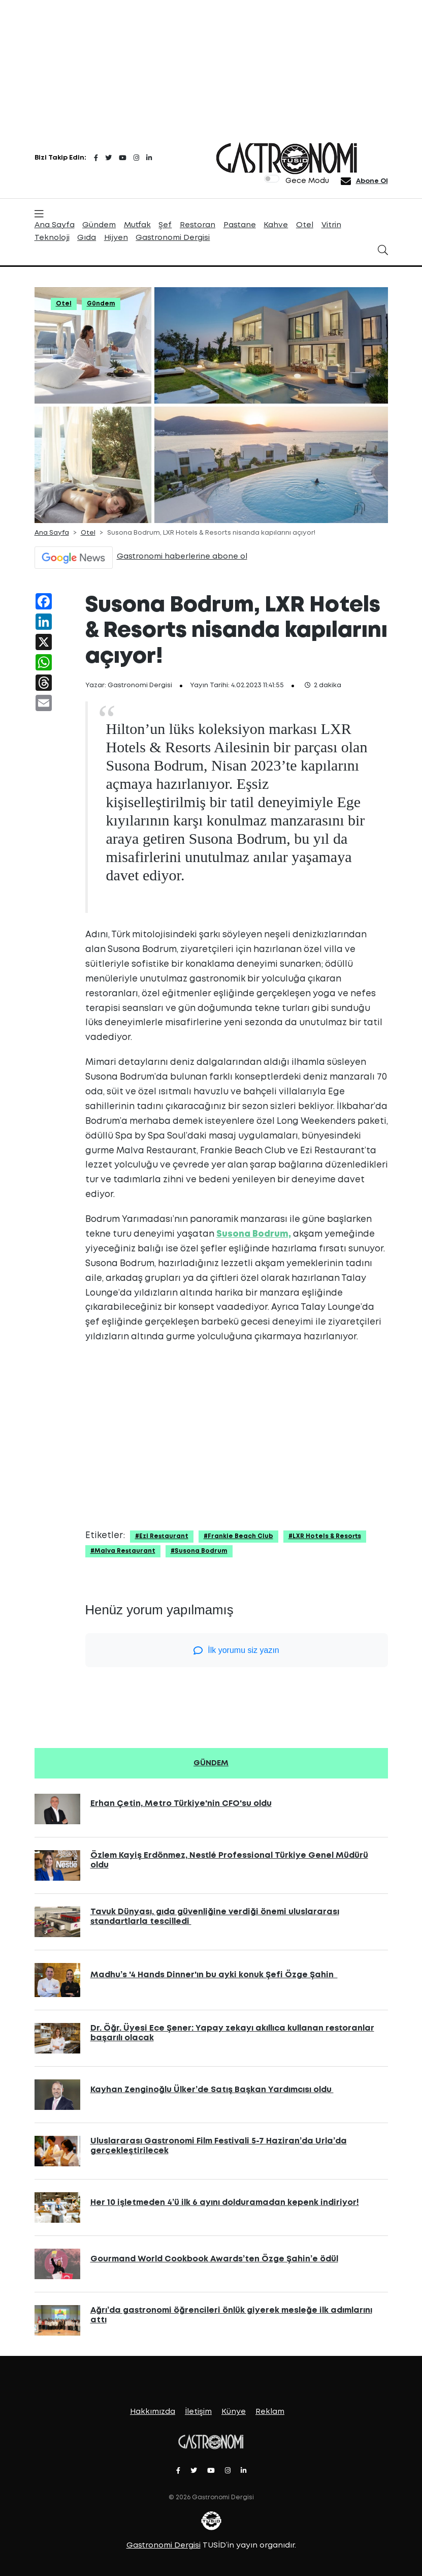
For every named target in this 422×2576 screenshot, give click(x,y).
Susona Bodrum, (253, 1234)
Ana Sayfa (55, 225)
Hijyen (116, 237)
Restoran (197, 225)
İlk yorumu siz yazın (236, 1650)
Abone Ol (372, 181)
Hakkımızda (152, 2411)
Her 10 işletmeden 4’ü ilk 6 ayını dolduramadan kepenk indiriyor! (224, 2202)
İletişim (198, 2411)
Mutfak (137, 225)
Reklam (269, 2411)
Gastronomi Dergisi (173, 237)
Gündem (99, 225)
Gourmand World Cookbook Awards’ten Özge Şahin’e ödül (214, 2259)
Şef (165, 225)
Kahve (276, 225)
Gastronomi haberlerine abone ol (182, 556)
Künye (233, 2411)
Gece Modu (307, 181)
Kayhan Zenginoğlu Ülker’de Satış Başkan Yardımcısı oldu (212, 2090)
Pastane (239, 225)
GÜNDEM (211, 1763)
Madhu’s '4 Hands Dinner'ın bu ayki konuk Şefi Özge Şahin (214, 1975)
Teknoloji (52, 237)
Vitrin (331, 225)
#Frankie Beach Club (238, 1536)
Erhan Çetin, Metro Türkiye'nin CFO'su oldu (181, 1803)
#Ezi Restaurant (161, 1536)
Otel (304, 225)
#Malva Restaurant (122, 1551)
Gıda (86, 237)
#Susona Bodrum (199, 1551)
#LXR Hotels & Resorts (324, 1536)
